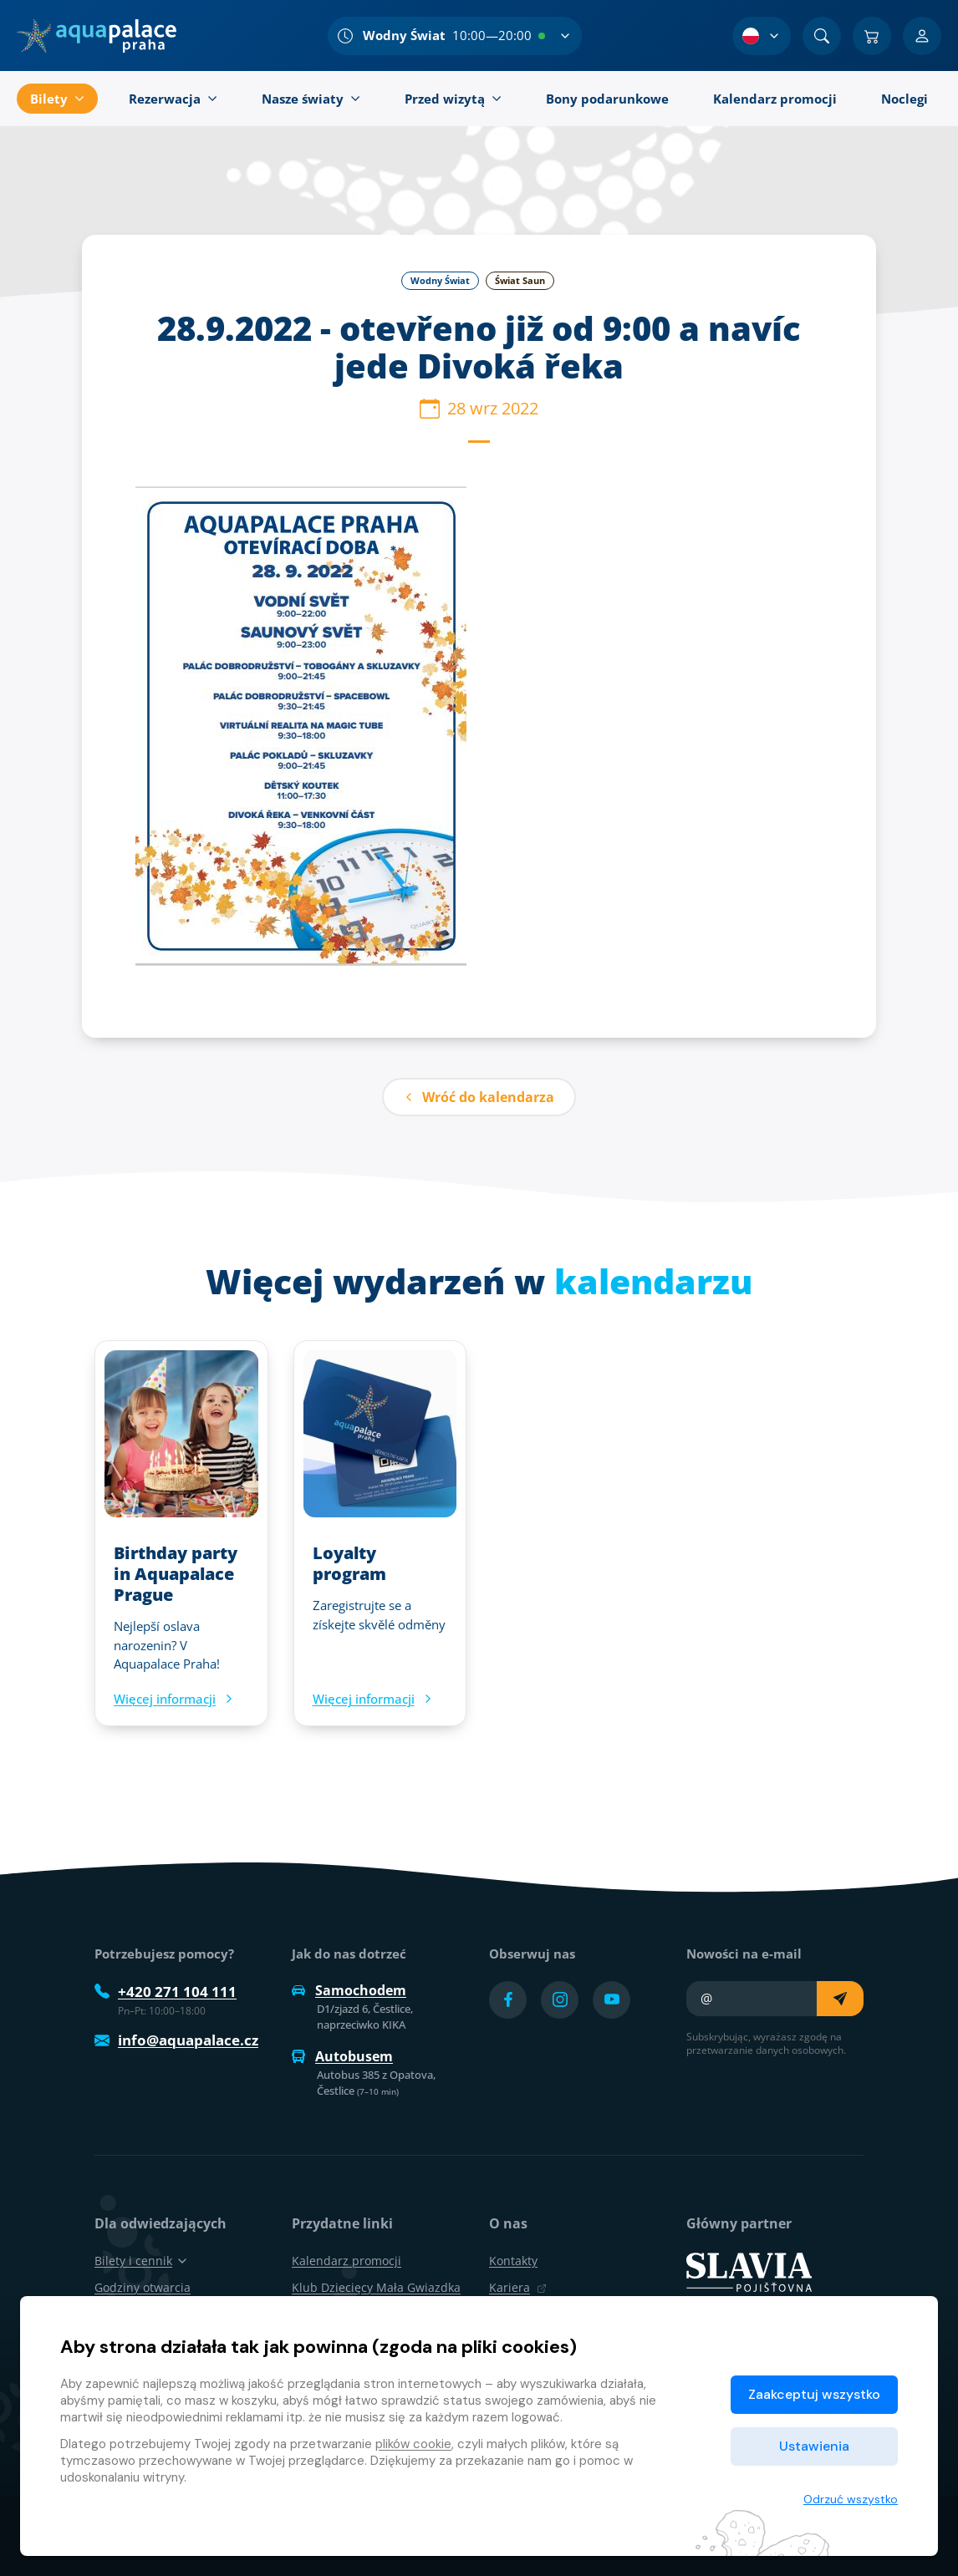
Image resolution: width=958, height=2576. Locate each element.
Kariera (518, 2287)
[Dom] (96, 36)
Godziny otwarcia (142, 2287)
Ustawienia (814, 2446)
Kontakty (513, 2261)
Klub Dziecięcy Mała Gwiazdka (376, 2287)
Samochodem (349, 1990)
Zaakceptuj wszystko (814, 2394)
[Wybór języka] (761, 36)
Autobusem (342, 2056)
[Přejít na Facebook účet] (508, 2000)
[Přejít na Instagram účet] (559, 2000)
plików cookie (413, 2444)
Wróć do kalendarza (479, 1097)
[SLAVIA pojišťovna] (749, 2271)
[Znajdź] (822, 36)
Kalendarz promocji (346, 2261)
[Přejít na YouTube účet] (611, 2000)
